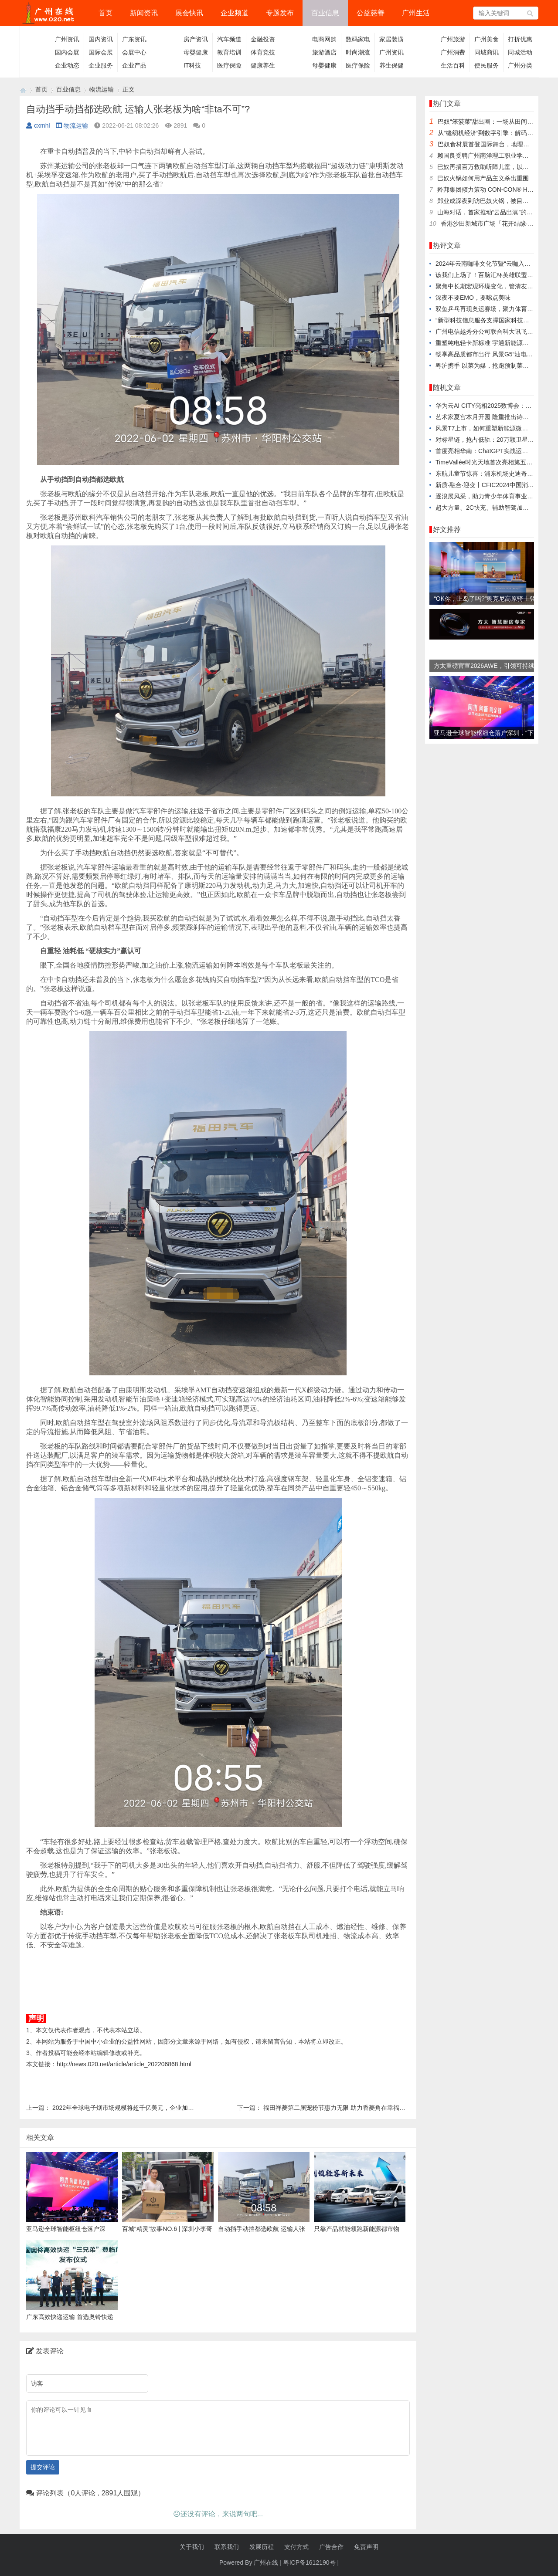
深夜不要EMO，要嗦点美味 (473, 297)
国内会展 (67, 52)
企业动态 (67, 65)
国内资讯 (100, 39)
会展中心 (134, 52)
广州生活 (416, 13)
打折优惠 (520, 39)
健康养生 (263, 65)
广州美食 (486, 39)
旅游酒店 (324, 52)
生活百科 (453, 65)
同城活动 (520, 52)
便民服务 (486, 65)
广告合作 (331, 2546)
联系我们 (226, 2546)
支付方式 (296, 2546)
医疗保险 (229, 65)
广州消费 (453, 52)
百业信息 (325, 13)
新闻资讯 (144, 13)
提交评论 (43, 2467)
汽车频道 (229, 39)
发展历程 (261, 2546)
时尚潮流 (358, 52)
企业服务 (100, 65)
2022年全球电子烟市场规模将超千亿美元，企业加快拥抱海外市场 (141, 2107)
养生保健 (391, 65)
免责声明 (366, 2546)
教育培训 (229, 52)
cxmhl (38, 125)
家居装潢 (391, 39)
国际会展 (100, 52)
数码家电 (358, 39)
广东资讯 (134, 39)
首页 (105, 13)
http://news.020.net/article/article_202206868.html (124, 2064)
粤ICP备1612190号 (309, 2562)
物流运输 (101, 89)
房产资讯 (196, 39)
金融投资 (263, 39)
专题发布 (280, 13)
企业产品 (134, 65)
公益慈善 (370, 13)
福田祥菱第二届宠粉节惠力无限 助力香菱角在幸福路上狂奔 (343, 2107)
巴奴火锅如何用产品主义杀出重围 (483, 178)
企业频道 (234, 13)
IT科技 (192, 65)
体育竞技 (263, 52)
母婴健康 (196, 52)
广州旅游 (453, 39)
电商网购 (324, 39)
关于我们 (192, 2546)
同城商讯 (486, 52)
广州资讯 (67, 39)
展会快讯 (189, 13)
